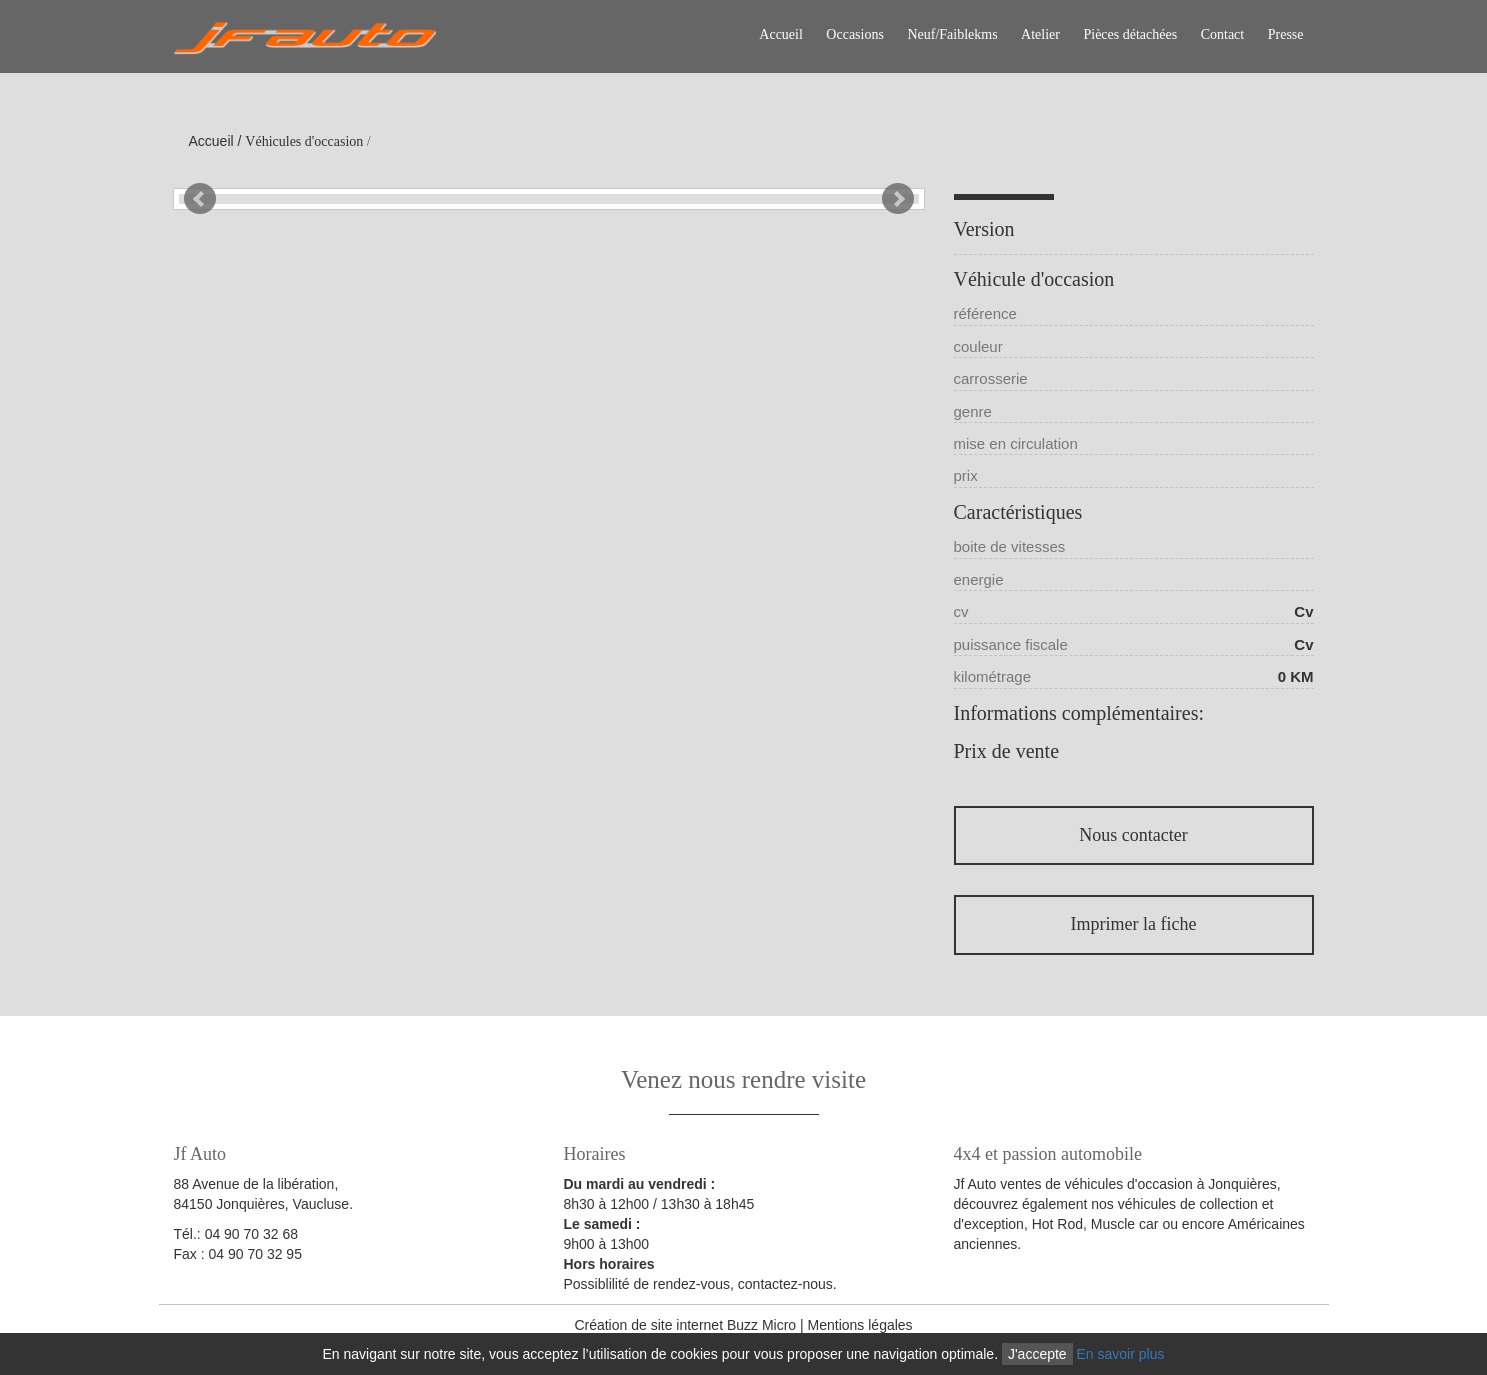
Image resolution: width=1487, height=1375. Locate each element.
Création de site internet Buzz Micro (685, 1325)
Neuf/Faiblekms (952, 34)
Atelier (1040, 34)
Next (898, 199)
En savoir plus (1121, 1354)
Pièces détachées (1130, 34)
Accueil (781, 34)
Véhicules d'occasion (304, 141)
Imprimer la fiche (1134, 924)
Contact (1223, 34)
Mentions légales (860, 1325)
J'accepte (1037, 1354)
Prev (200, 199)
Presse (1286, 34)
